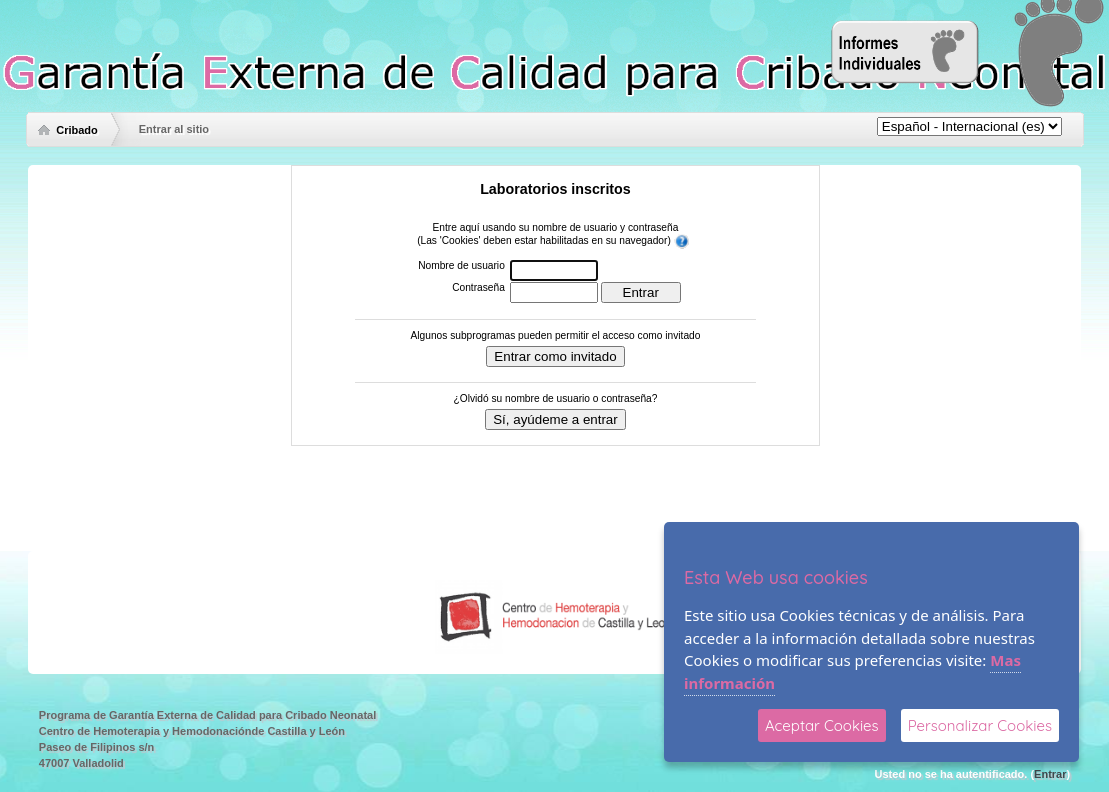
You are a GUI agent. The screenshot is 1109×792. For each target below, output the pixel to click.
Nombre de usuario (461, 265)
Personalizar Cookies (980, 725)
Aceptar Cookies (822, 725)
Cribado (77, 130)
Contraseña (478, 287)
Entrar (1050, 774)
